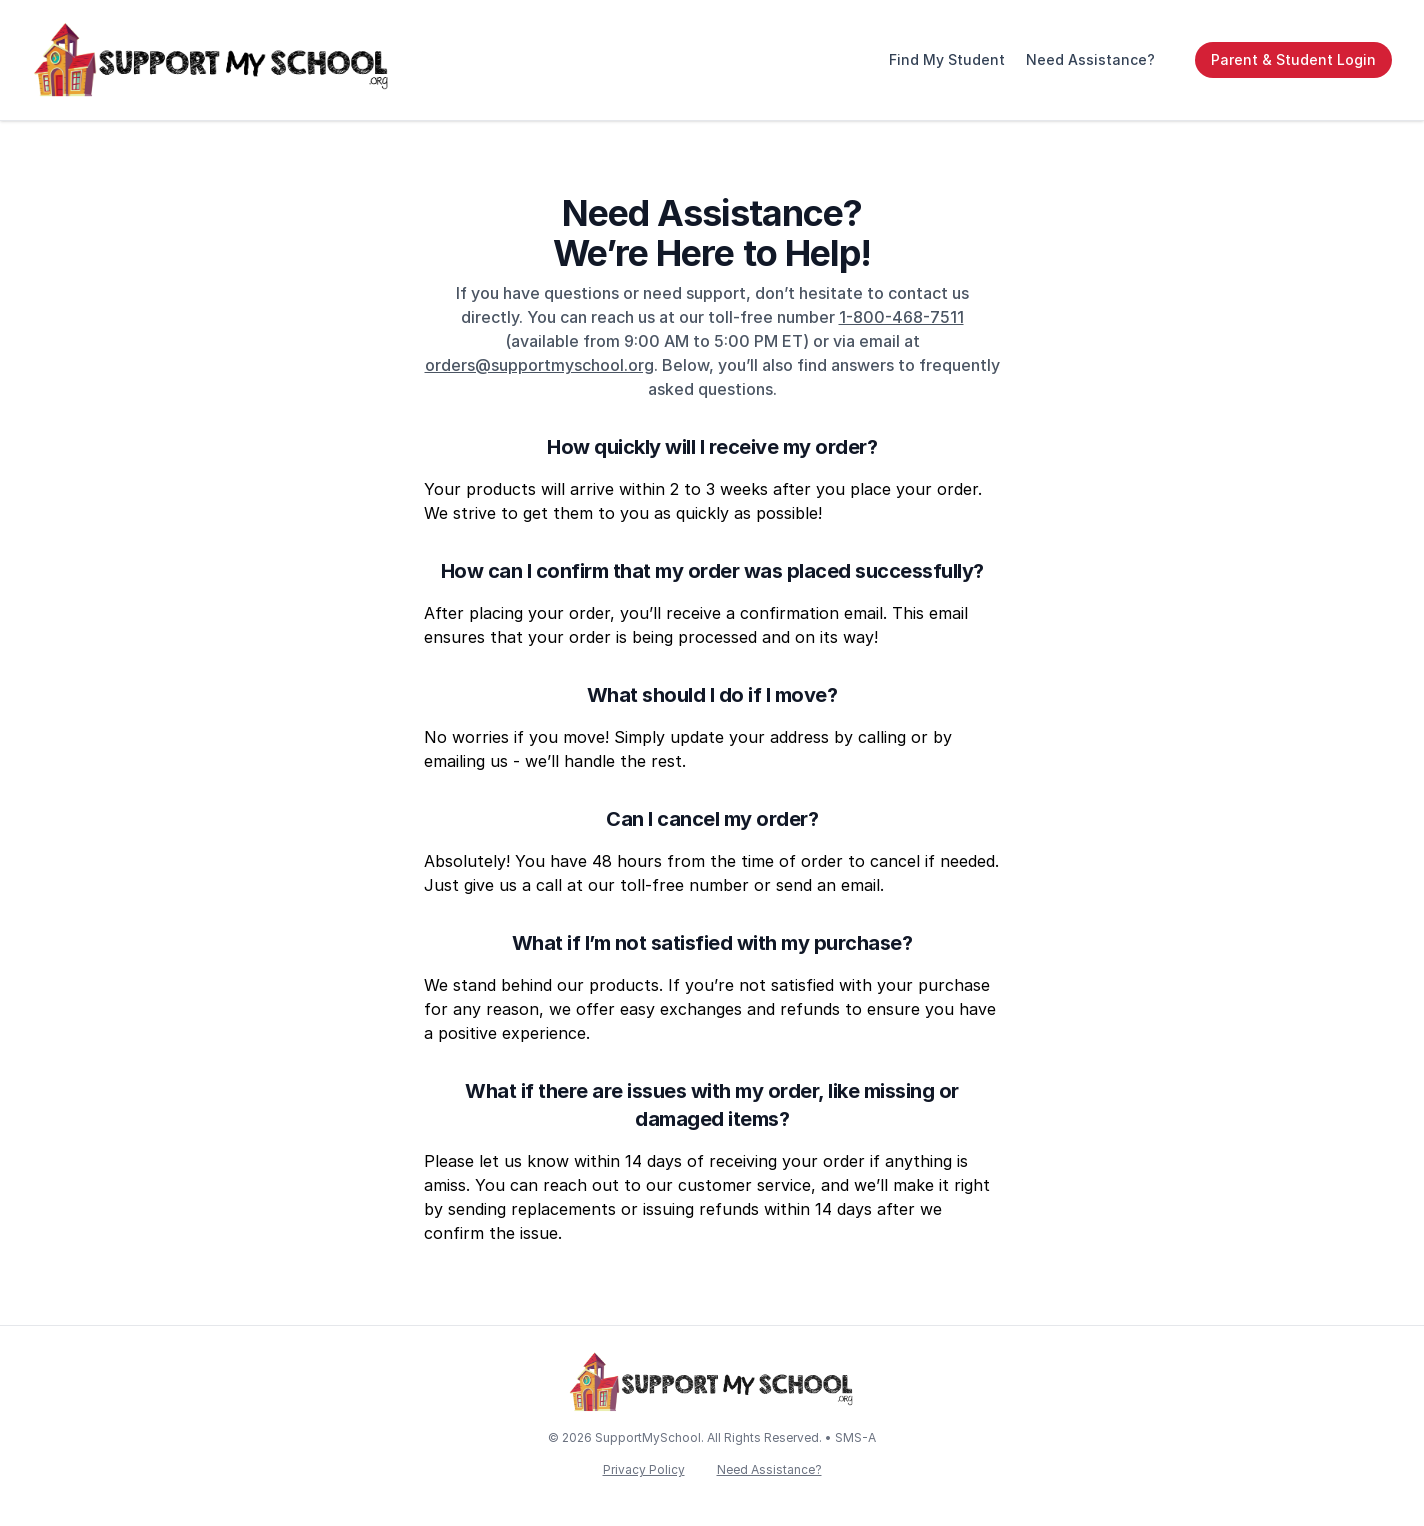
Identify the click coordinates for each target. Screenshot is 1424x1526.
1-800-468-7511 (901, 317)
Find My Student (947, 59)
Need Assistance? (1090, 59)
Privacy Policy (644, 1469)
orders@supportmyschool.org (539, 365)
